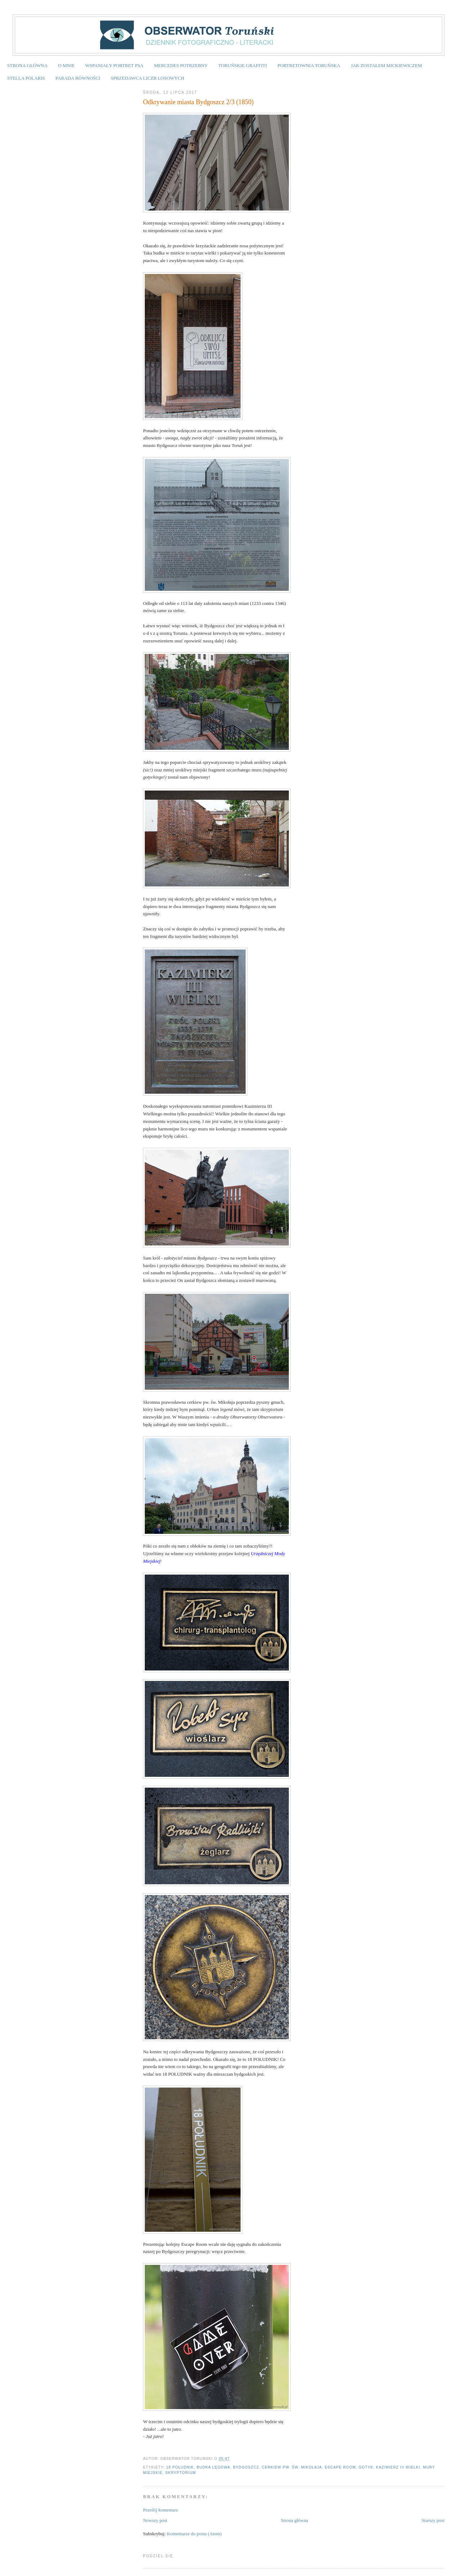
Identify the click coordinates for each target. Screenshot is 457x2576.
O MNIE (66, 65)
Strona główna (294, 2520)
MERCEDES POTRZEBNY (181, 65)
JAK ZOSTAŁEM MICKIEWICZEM (386, 65)
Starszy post (433, 2520)
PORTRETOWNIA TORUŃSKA (309, 65)
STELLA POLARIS (26, 78)
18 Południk (180, 2467)
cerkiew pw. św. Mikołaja (292, 2467)
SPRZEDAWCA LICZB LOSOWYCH (147, 78)
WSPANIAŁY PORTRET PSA (114, 65)
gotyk (366, 2467)
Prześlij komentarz (160, 2510)
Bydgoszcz (246, 2467)
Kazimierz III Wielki (398, 2467)
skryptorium (180, 2473)
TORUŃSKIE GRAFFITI (242, 65)
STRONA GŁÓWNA (27, 65)
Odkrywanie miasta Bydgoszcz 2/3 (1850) (198, 102)
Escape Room (340, 2467)
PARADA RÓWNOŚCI (77, 78)
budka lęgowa (213, 2467)
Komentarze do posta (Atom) (194, 2533)
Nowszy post (155, 2520)
